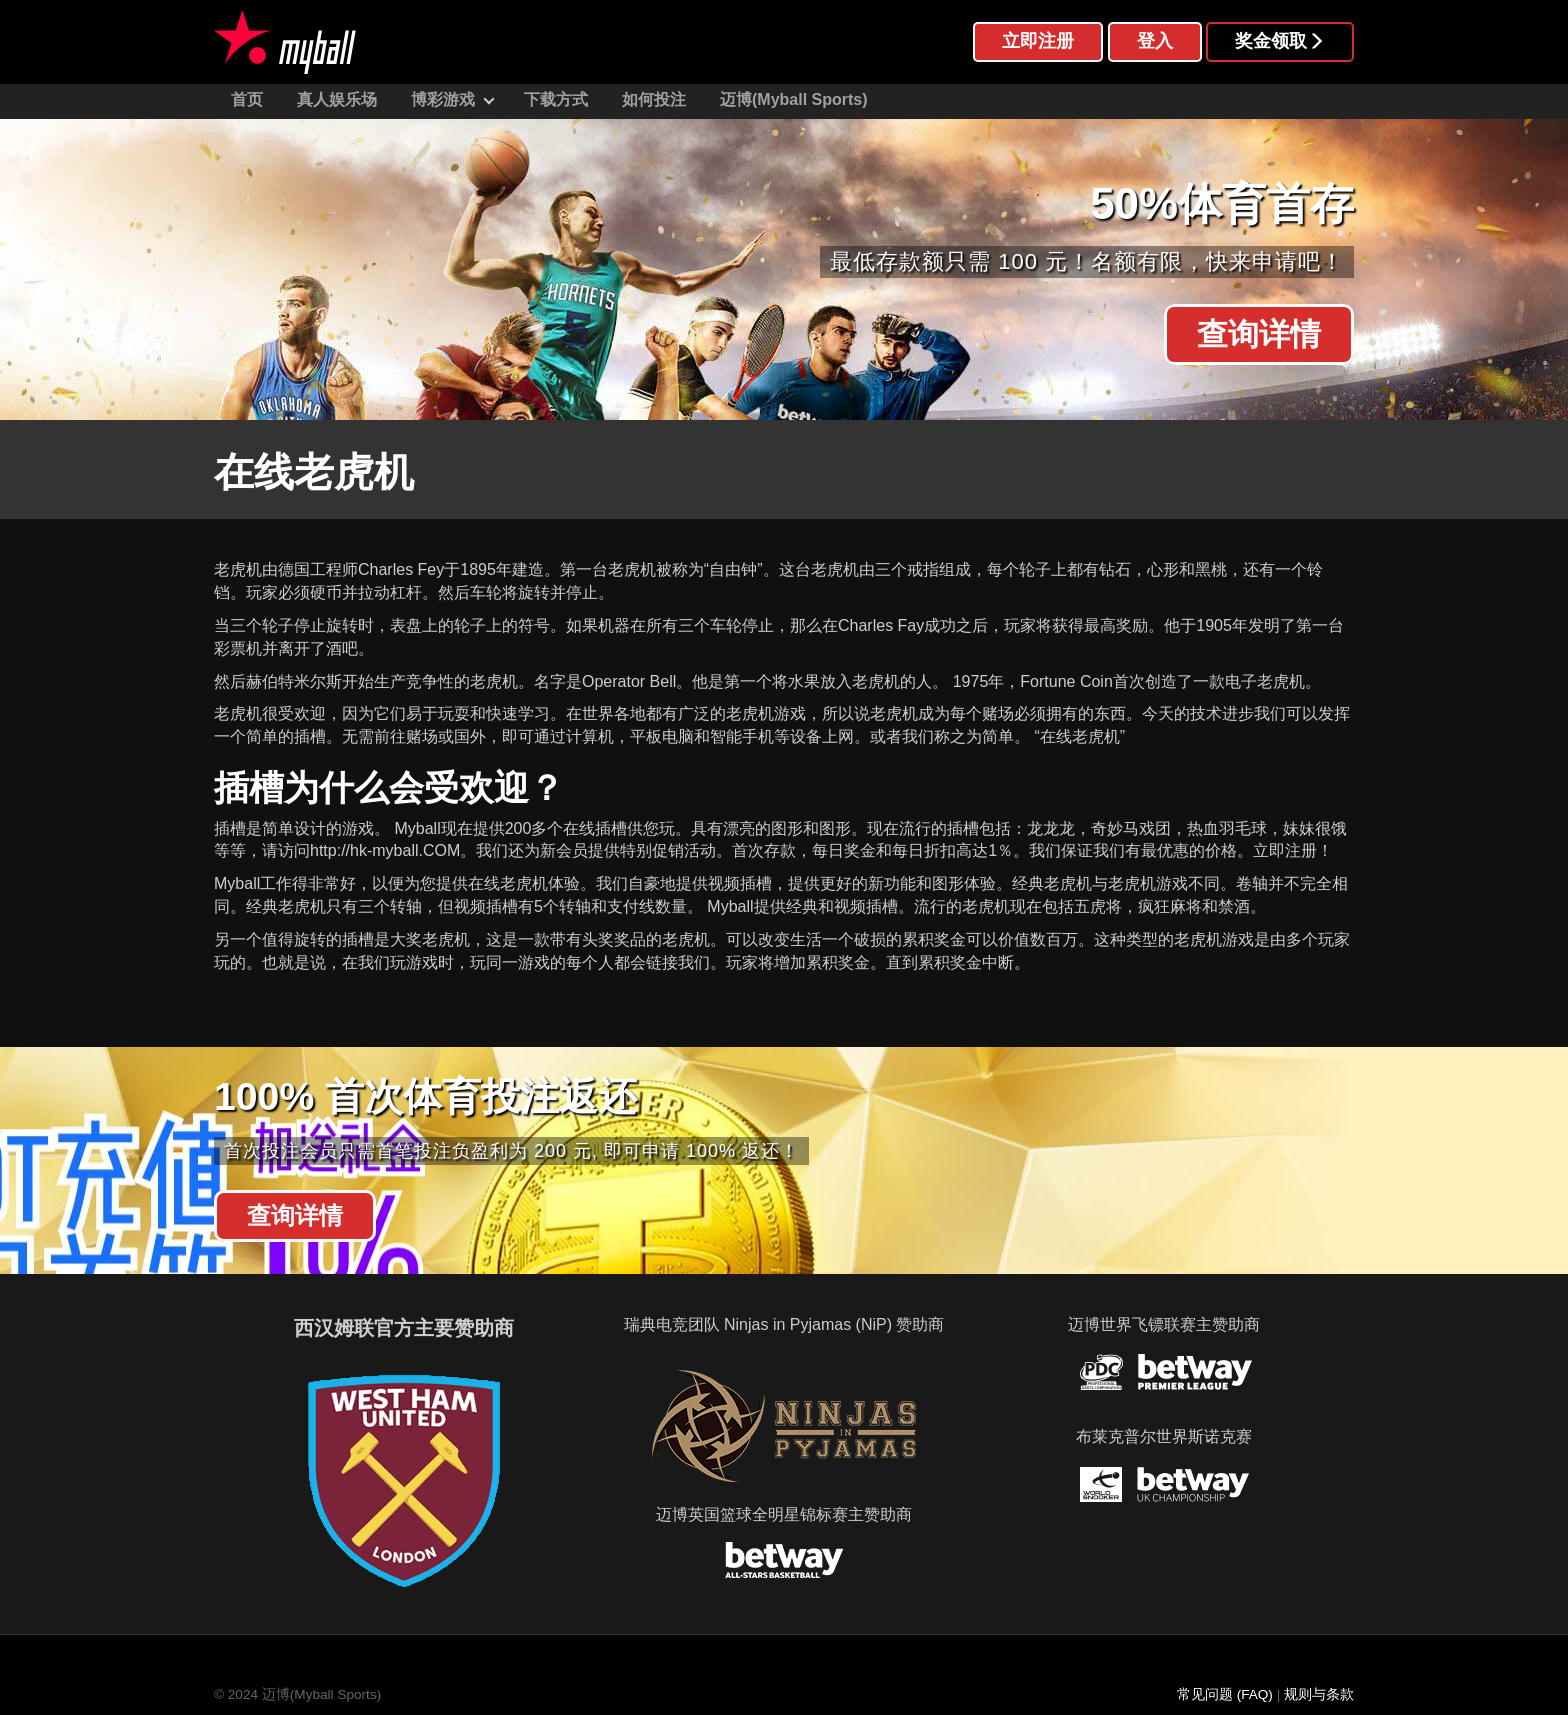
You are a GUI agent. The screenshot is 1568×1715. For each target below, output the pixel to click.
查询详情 (1259, 334)
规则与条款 (1319, 1694)
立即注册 (1038, 41)
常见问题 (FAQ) (1225, 1694)
